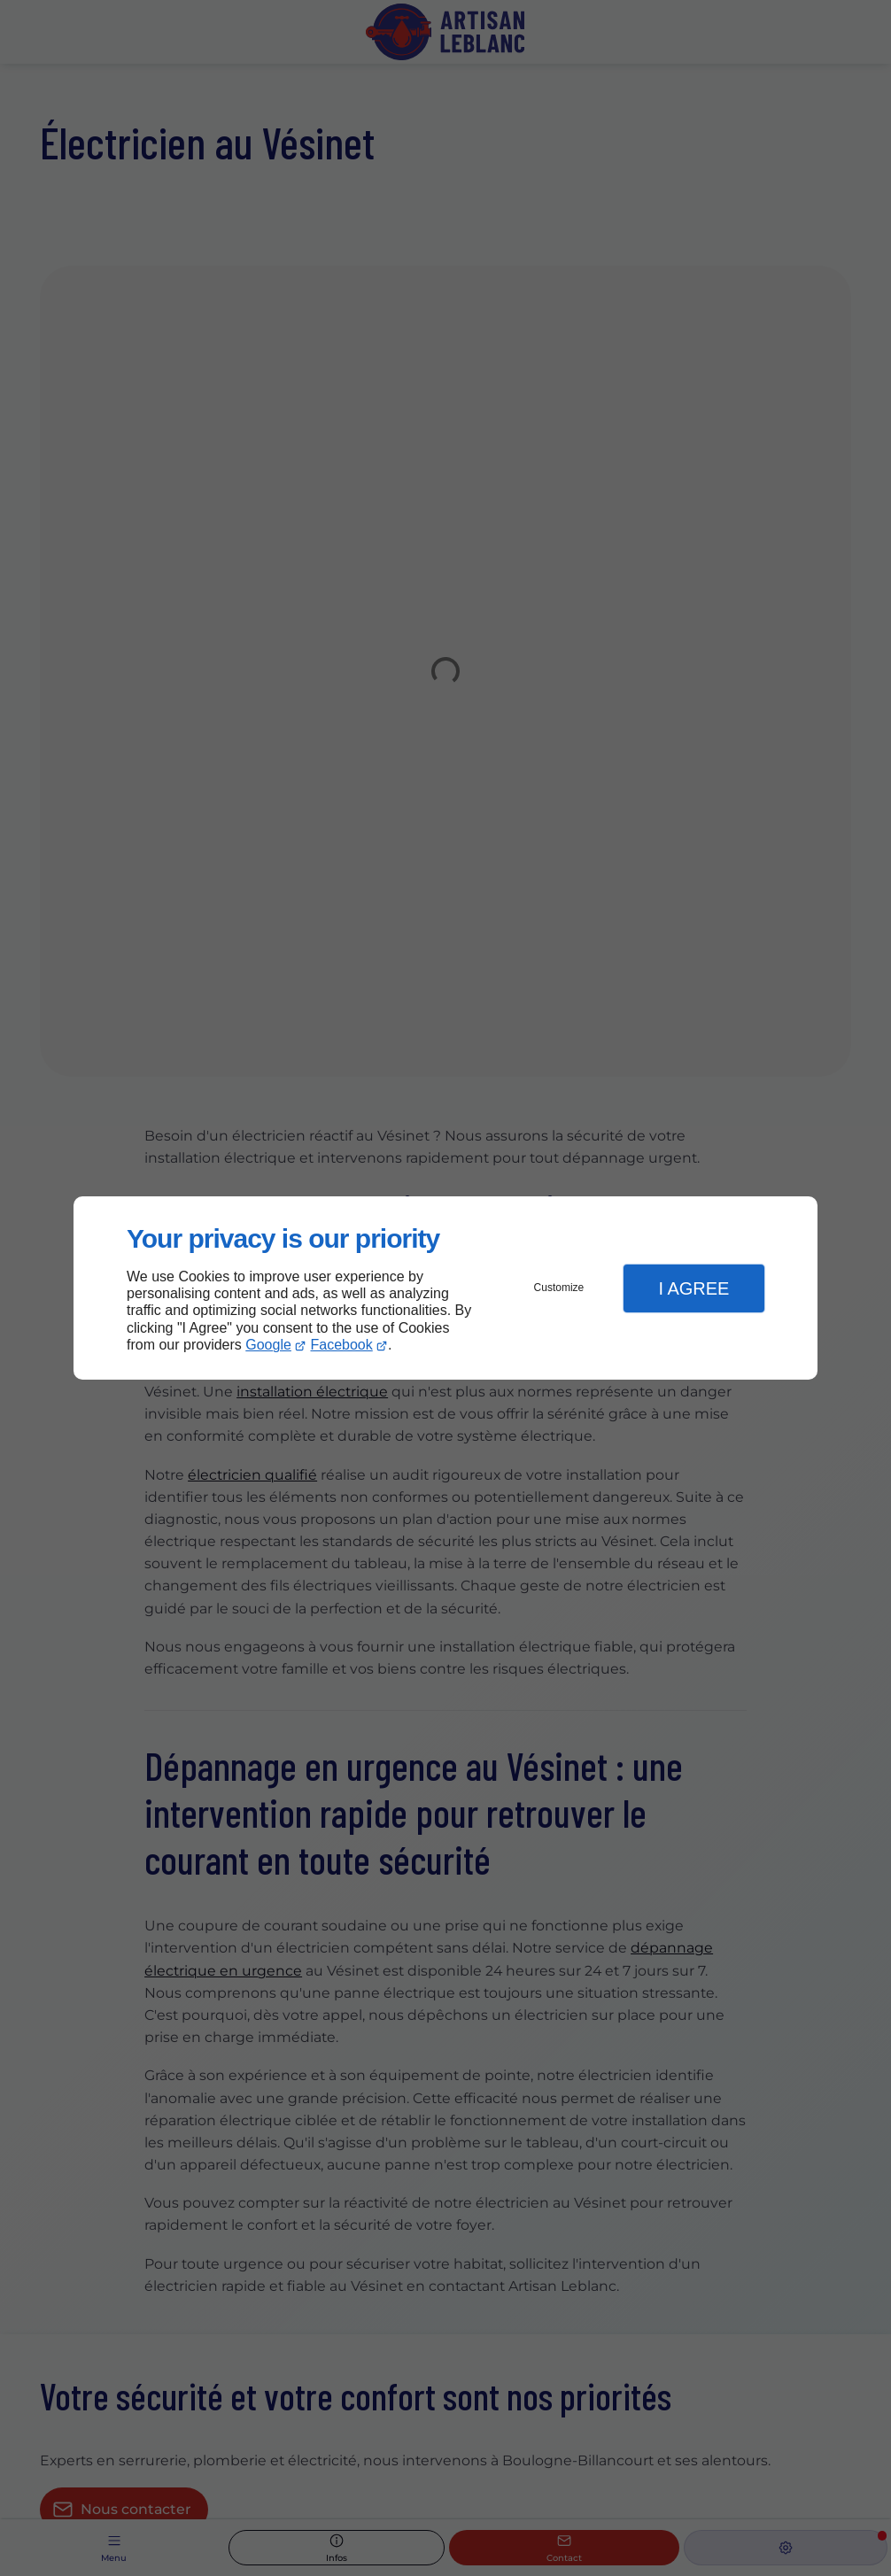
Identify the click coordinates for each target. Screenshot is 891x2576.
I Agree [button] (693, 1288)
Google (268, 1344)
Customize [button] (559, 1287)
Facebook (342, 1344)
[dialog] (445, 1288)
